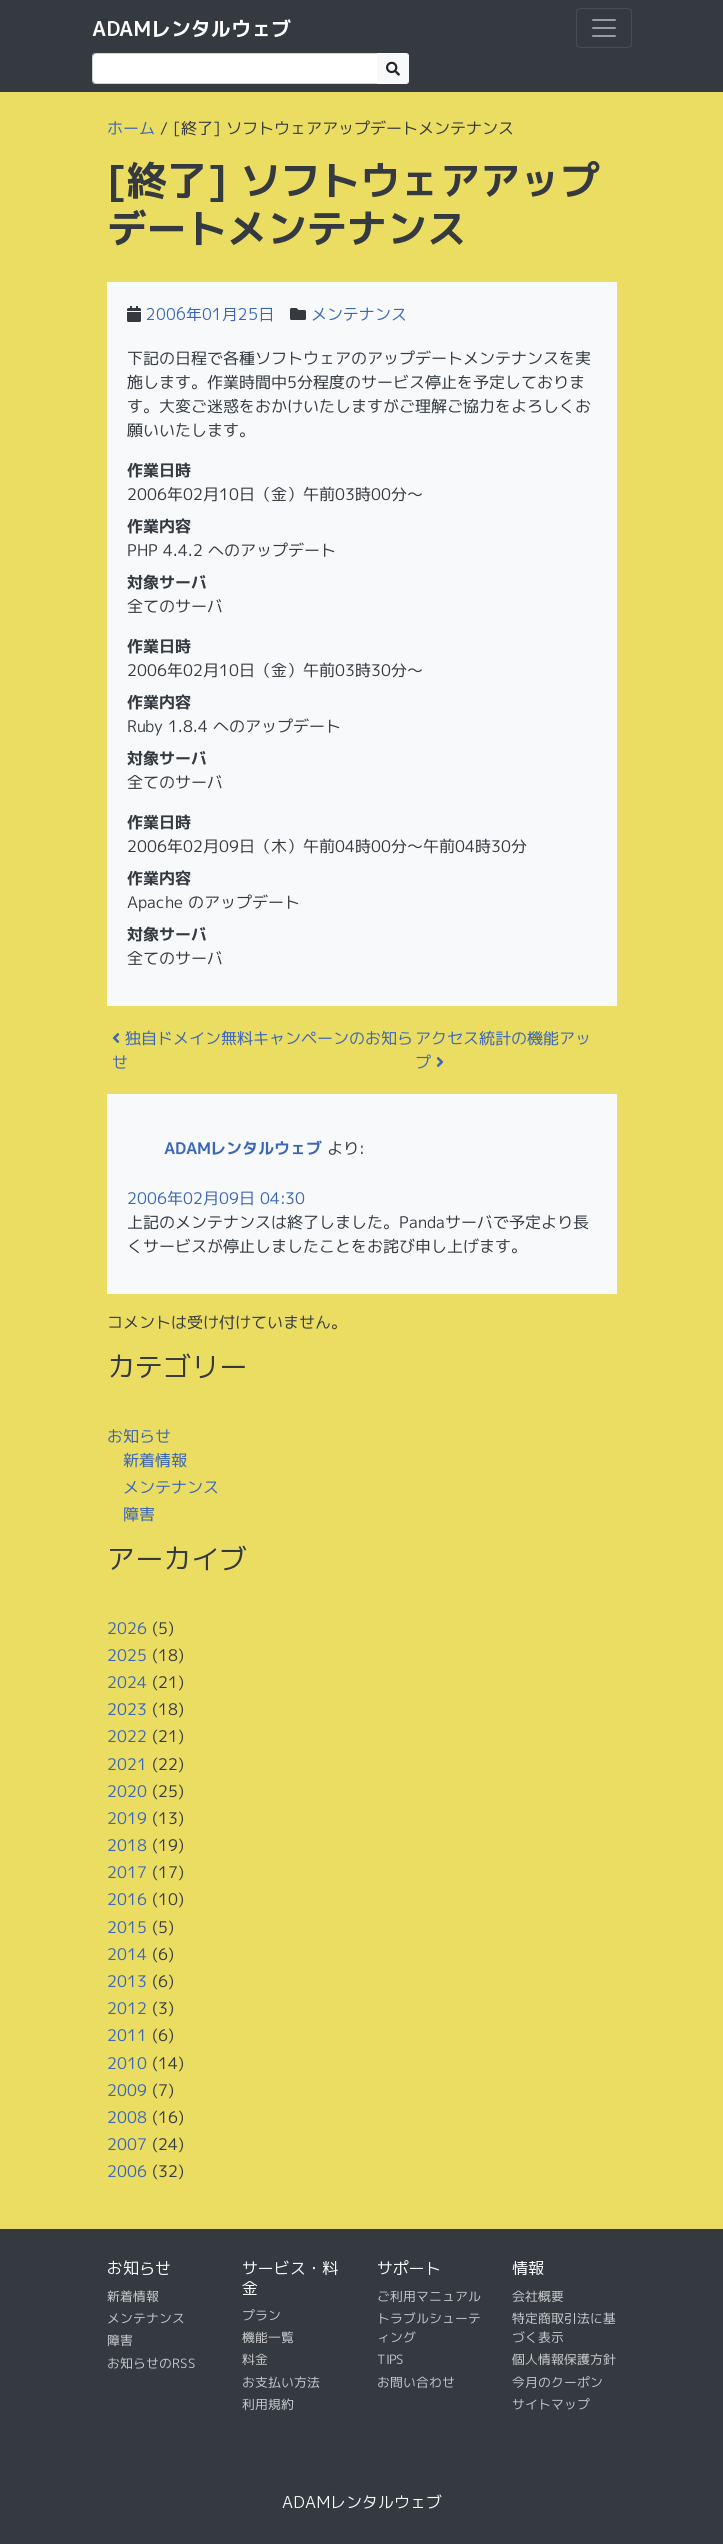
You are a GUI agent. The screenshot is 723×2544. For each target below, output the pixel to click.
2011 (126, 2035)
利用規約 (267, 2404)
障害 (138, 1514)
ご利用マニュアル (428, 2295)
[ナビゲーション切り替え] (604, 28)
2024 (126, 1682)
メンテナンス (359, 314)
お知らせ (139, 1435)
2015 (126, 1926)
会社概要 (537, 2295)
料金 (254, 2359)
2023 (126, 1709)
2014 (126, 1954)
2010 (126, 2062)
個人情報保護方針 (563, 2359)
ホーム (130, 128)
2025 (126, 1655)
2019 (126, 1818)
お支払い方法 (280, 2382)
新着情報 (154, 1459)
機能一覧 (267, 2337)
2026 (126, 1627)
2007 (126, 2144)
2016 (126, 1899)
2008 (126, 2117)
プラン (260, 2315)
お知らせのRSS (150, 2363)
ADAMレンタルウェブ (191, 28)
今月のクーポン (556, 2382)
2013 (126, 1981)
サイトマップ (550, 2404)
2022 (126, 1736)
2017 (126, 1872)
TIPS (389, 2359)
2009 (126, 2090)
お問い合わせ (415, 2382)
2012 (126, 2008)
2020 (126, 1790)
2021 (126, 1763)
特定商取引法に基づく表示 (563, 2327)
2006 (126, 2171)
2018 (126, 1845)
